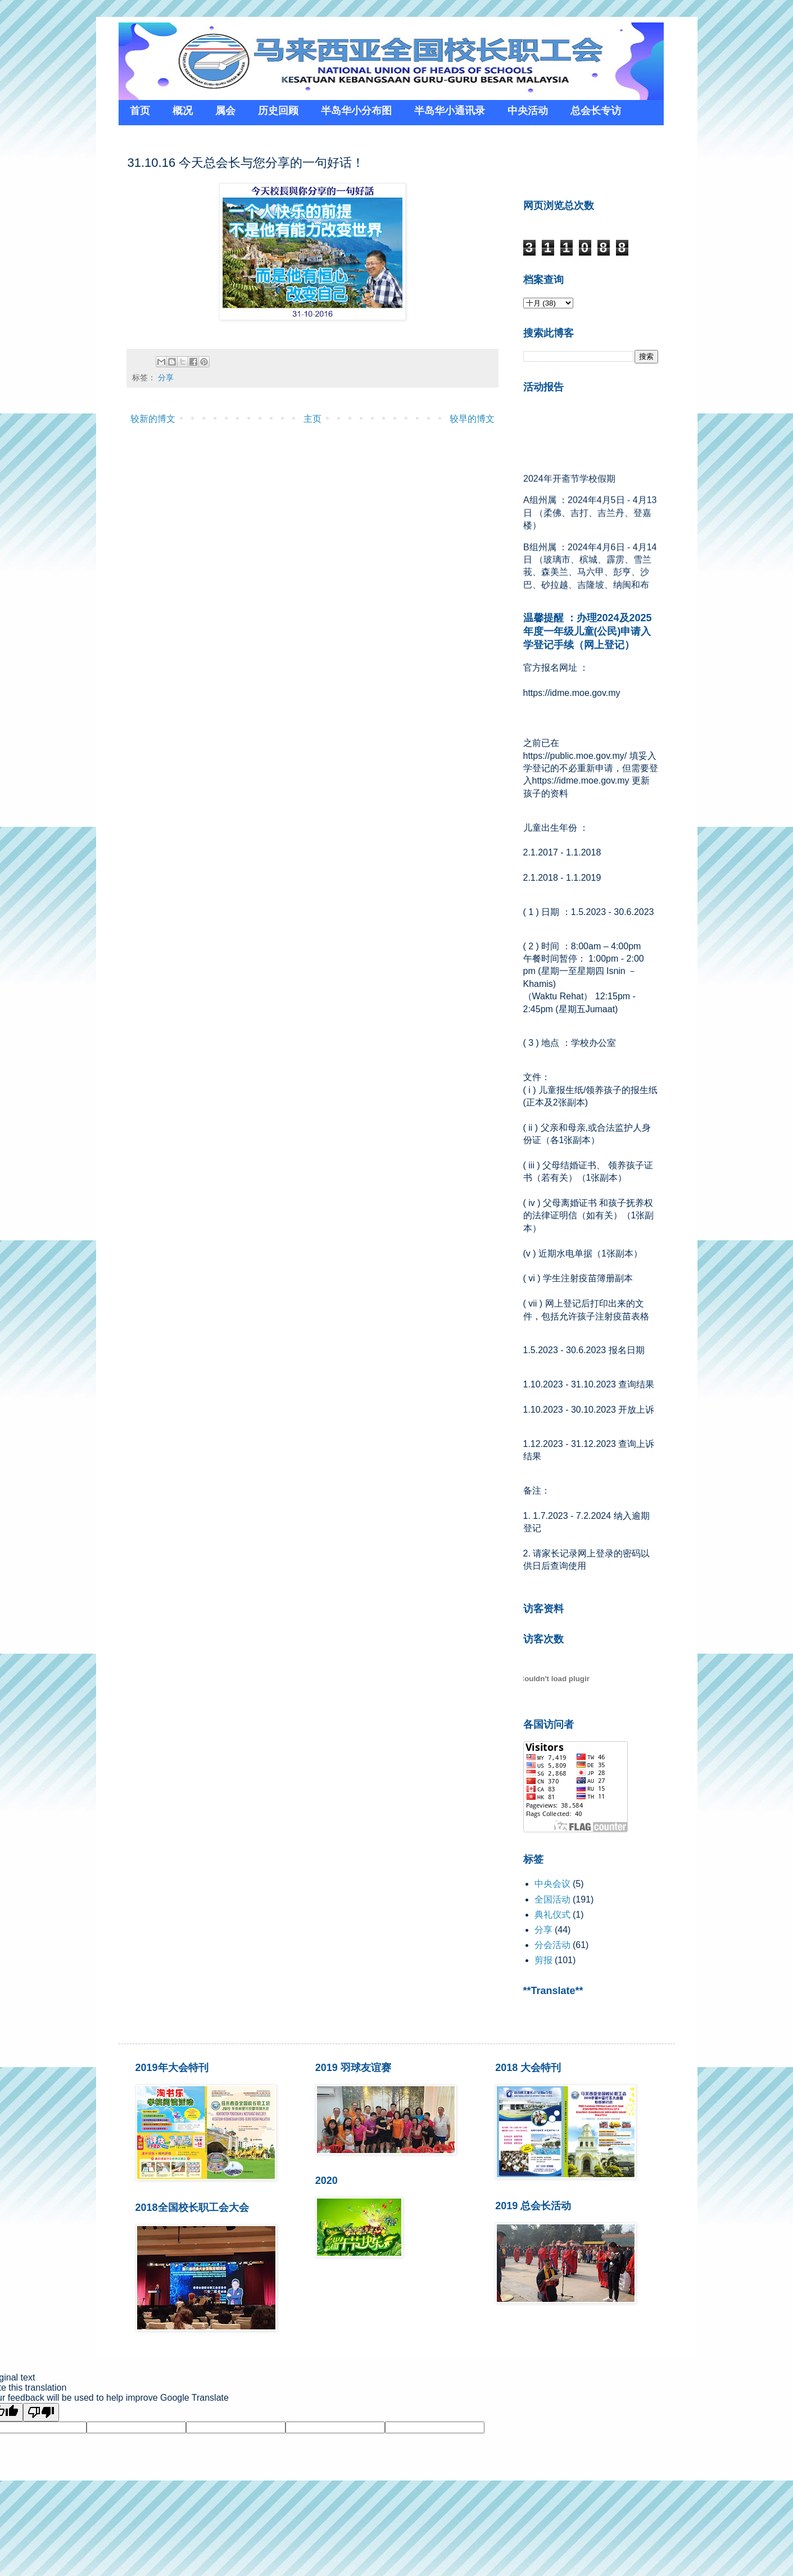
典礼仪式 (552, 1914)
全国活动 (552, 1899)
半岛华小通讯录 (449, 110)
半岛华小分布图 (356, 110)
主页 (312, 419)
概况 (183, 110)
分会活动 (552, 1945)
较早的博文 (472, 419)
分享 (166, 377)
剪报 (543, 1960)
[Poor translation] (41, 2412)
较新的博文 (152, 419)
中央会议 (552, 1883)
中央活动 (527, 110)
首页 (140, 110)
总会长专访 (595, 110)
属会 (225, 110)
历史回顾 (278, 110)
